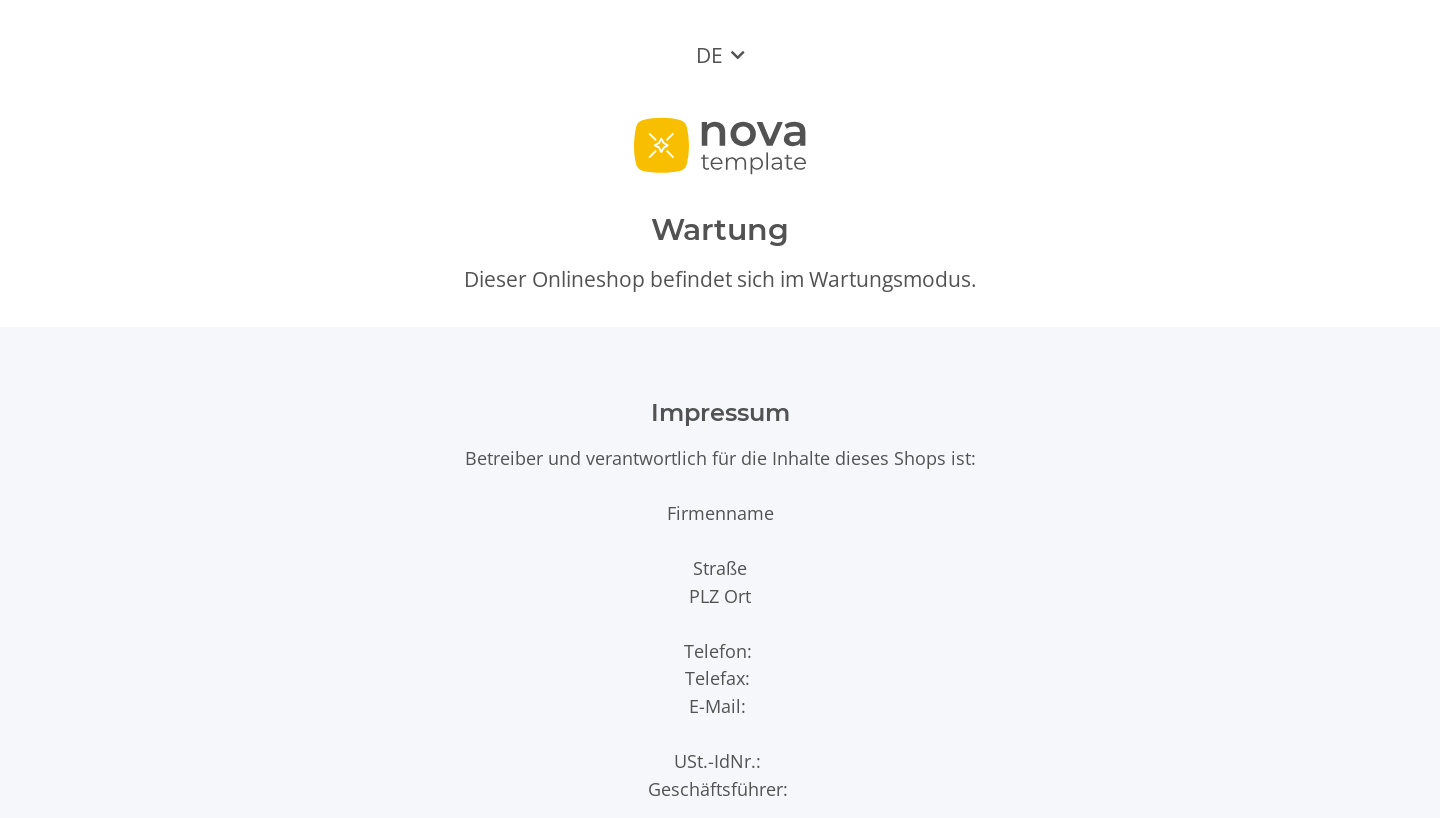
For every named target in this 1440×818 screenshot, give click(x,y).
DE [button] (709, 55)
